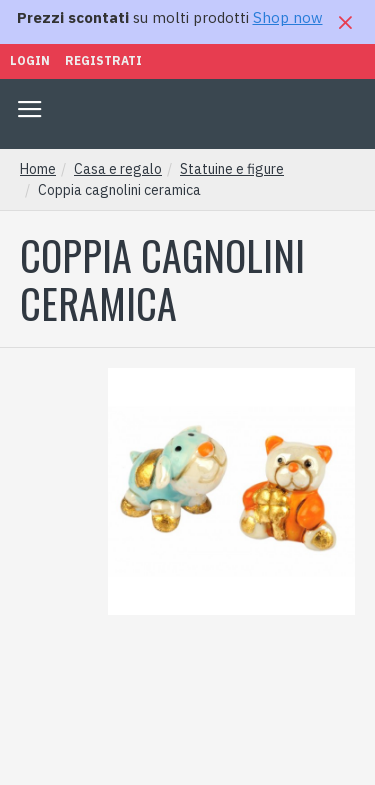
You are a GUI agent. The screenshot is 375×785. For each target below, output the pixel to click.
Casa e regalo (118, 169)
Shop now (288, 17)
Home (38, 169)
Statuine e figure (232, 169)
